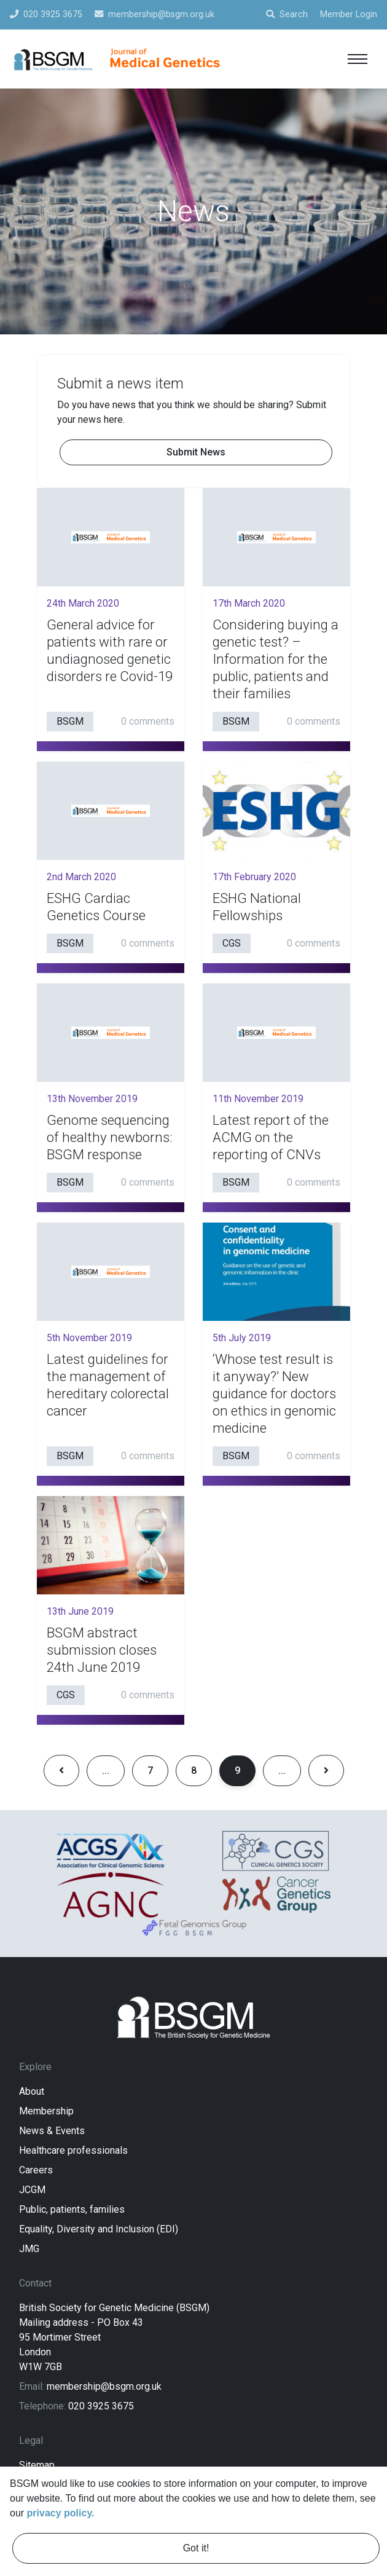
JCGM (32, 2190)
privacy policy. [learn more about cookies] (61, 2513)
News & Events (52, 2131)
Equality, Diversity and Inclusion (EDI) (98, 2229)
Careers (36, 2170)
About (31, 2091)
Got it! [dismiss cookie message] (196, 2548)
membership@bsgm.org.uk (104, 2386)
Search (287, 14)
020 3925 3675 (101, 2406)
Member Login (348, 14)
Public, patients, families (72, 2209)
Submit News (195, 452)
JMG (29, 2249)
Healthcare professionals (73, 2150)
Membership (46, 2111)
